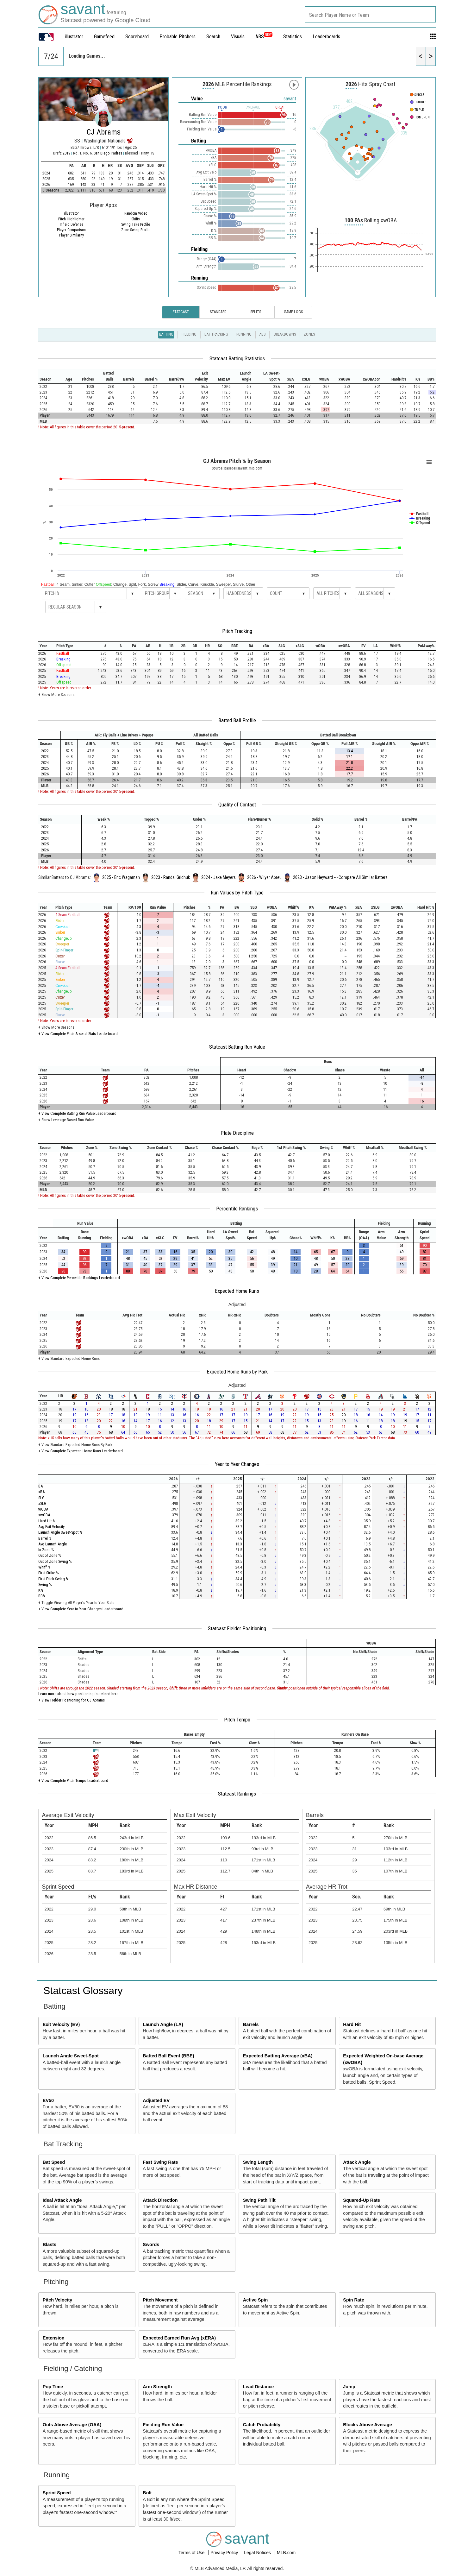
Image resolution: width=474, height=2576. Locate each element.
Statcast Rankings (237, 1793)
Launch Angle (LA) (163, 2024)
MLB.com (286, 2552)
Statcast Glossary (83, 1990)
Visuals (238, 37)
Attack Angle (357, 2162)
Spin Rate (353, 2299)
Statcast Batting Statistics (237, 358)
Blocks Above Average (367, 2424)
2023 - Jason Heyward (313, 877)
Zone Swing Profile (135, 230)
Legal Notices (258, 2552)
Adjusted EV (156, 2100)
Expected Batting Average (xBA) (278, 2055)
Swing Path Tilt (259, 2200)
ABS (263, 37)
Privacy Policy (224, 2552)
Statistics (292, 37)
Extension (54, 2337)
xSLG (42, 1503)
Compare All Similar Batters (363, 877)
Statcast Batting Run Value (237, 1047)
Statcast (180, 312)
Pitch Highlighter (71, 219)
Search (213, 37)
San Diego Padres (108, 153)
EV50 (48, 2100)
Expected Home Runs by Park (237, 1371)
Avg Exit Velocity (51, 1526)
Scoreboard (137, 37)
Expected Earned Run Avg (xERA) (179, 2337)
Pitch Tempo (237, 1719)
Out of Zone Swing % (55, 1561)
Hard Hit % (46, 1520)
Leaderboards (326, 37)
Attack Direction (160, 2200)
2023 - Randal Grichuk (170, 877)
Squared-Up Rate (361, 2200)
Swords (151, 2244)
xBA (41, 1491)
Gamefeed (104, 37)
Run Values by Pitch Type (237, 892)
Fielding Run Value (163, 2424)
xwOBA (44, 1514)
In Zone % (46, 1549)
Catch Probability (261, 2424)
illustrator (74, 37)
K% (40, 1590)
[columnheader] (49, 376)
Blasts (49, 2244)
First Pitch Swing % (53, 1578)
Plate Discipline (237, 1133)
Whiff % (44, 1567)
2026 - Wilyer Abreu (264, 877)
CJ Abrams (104, 132)
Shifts (135, 219)
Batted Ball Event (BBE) (168, 2055)
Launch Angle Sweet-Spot (71, 2055)
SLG (41, 1497)
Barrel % (45, 1538)
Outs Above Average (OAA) (72, 2424)
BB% (42, 1596)
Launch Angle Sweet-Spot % (60, 1532)
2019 (66, 153)
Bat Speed (54, 2162)
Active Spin (255, 2299)
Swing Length (258, 2162)
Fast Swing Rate (160, 2162)
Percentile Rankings (237, 1208)
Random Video (135, 213)
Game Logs (293, 312)
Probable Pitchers (177, 37)
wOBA (43, 1509)
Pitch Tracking (237, 631)
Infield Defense (71, 224)
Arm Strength (157, 2386)
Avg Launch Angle (52, 1544)
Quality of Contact (237, 804)
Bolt (147, 2492)
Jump (349, 2386)
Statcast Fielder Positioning (237, 1628)
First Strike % (48, 1572)
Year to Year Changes (237, 1464)
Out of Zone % (49, 1555)
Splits (255, 312)
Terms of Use (192, 2552)
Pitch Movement (160, 2299)
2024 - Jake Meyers (218, 877)
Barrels (251, 2024)
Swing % (45, 1584)
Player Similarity (71, 235)
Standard (218, 312)
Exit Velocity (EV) (61, 2024)
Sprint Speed (57, 2492)
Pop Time (53, 2386)
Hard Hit (352, 2024)
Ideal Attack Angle (62, 2200)
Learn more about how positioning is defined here (78, 1693)
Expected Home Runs (237, 1291)
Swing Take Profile (135, 224)
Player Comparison (71, 230)
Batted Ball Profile (237, 720)
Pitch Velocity (57, 2299)
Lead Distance (258, 2386)
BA (40, 1486)
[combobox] (370, 14)
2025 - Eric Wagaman (121, 877)
